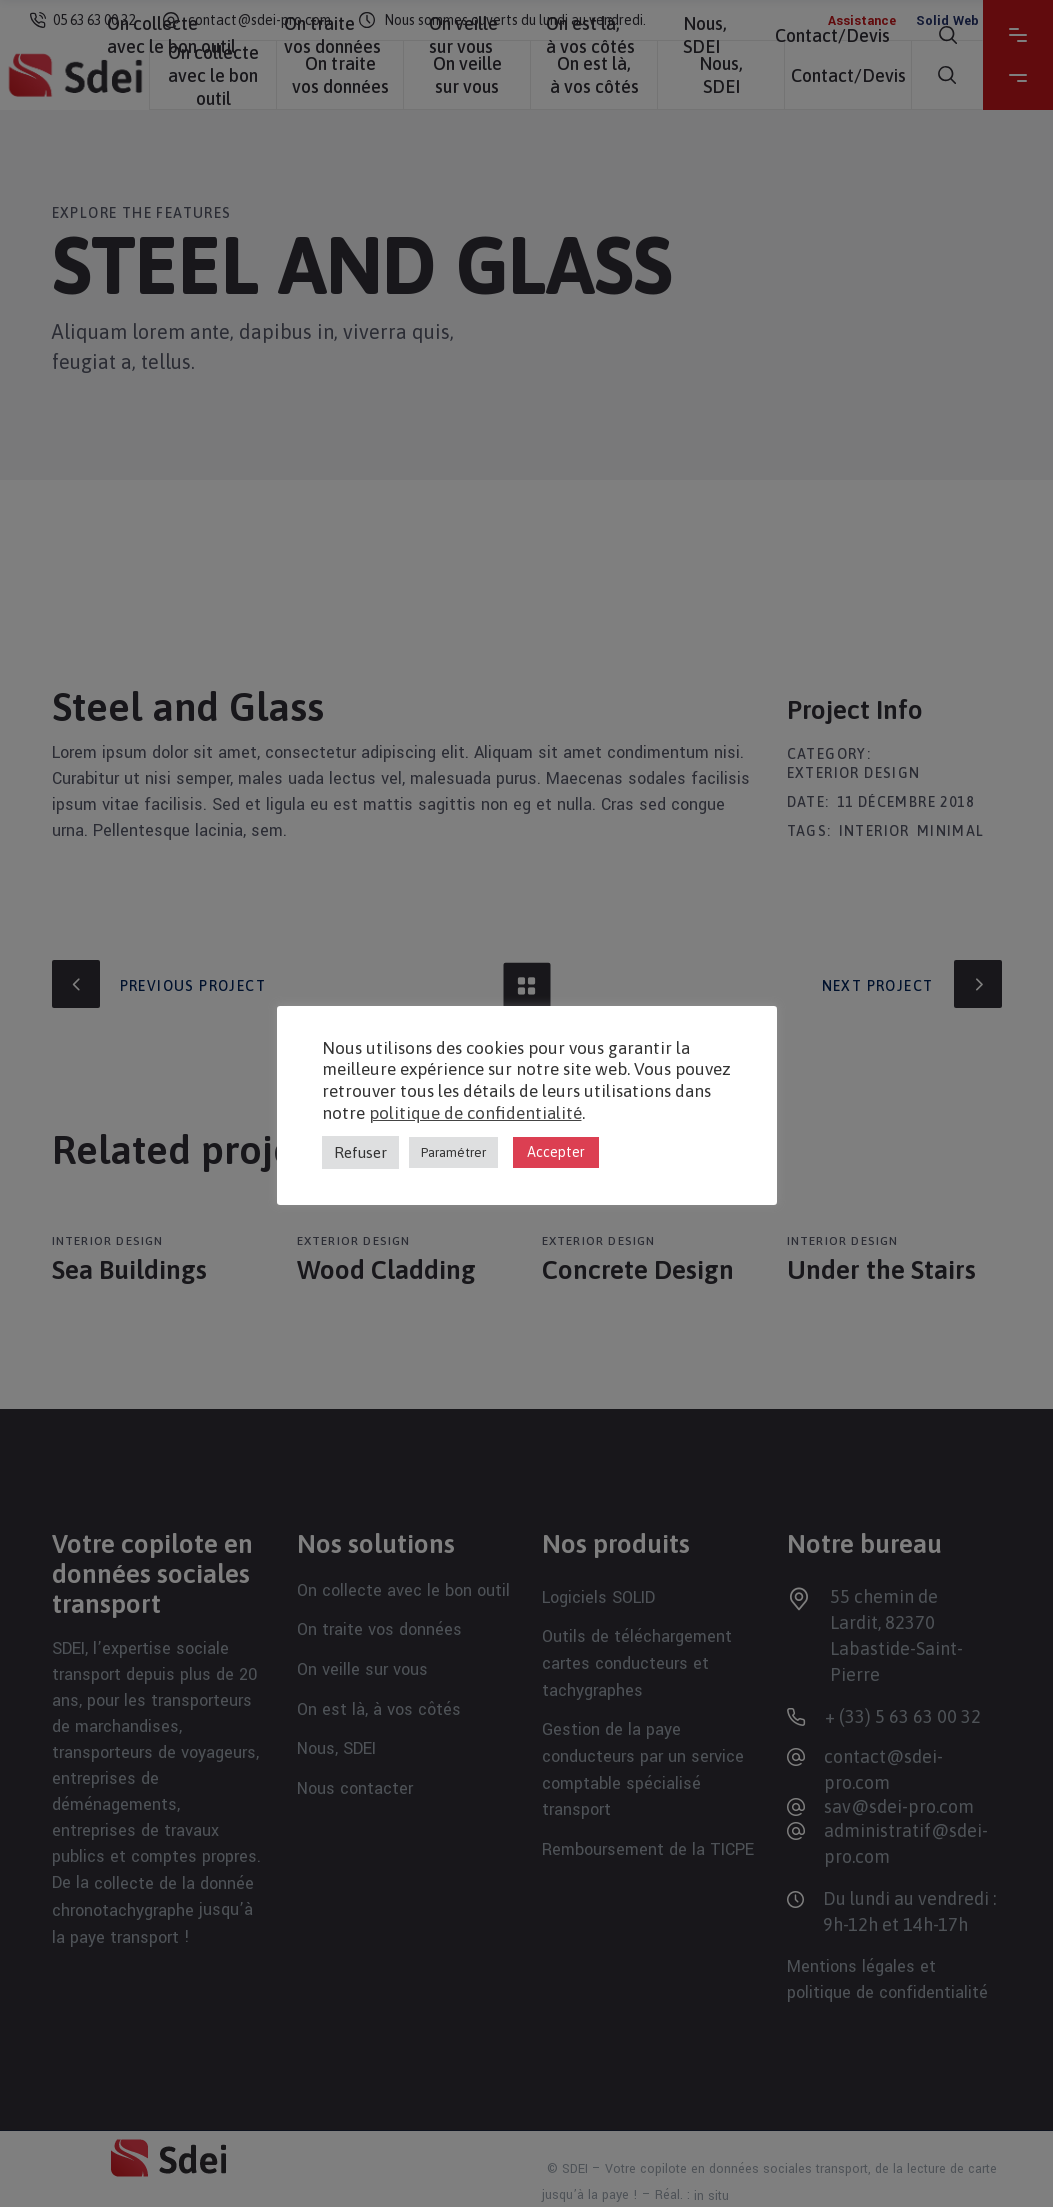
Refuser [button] (360, 1152)
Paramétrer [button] (453, 1152)
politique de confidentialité (475, 1113)
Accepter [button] (556, 1152)
